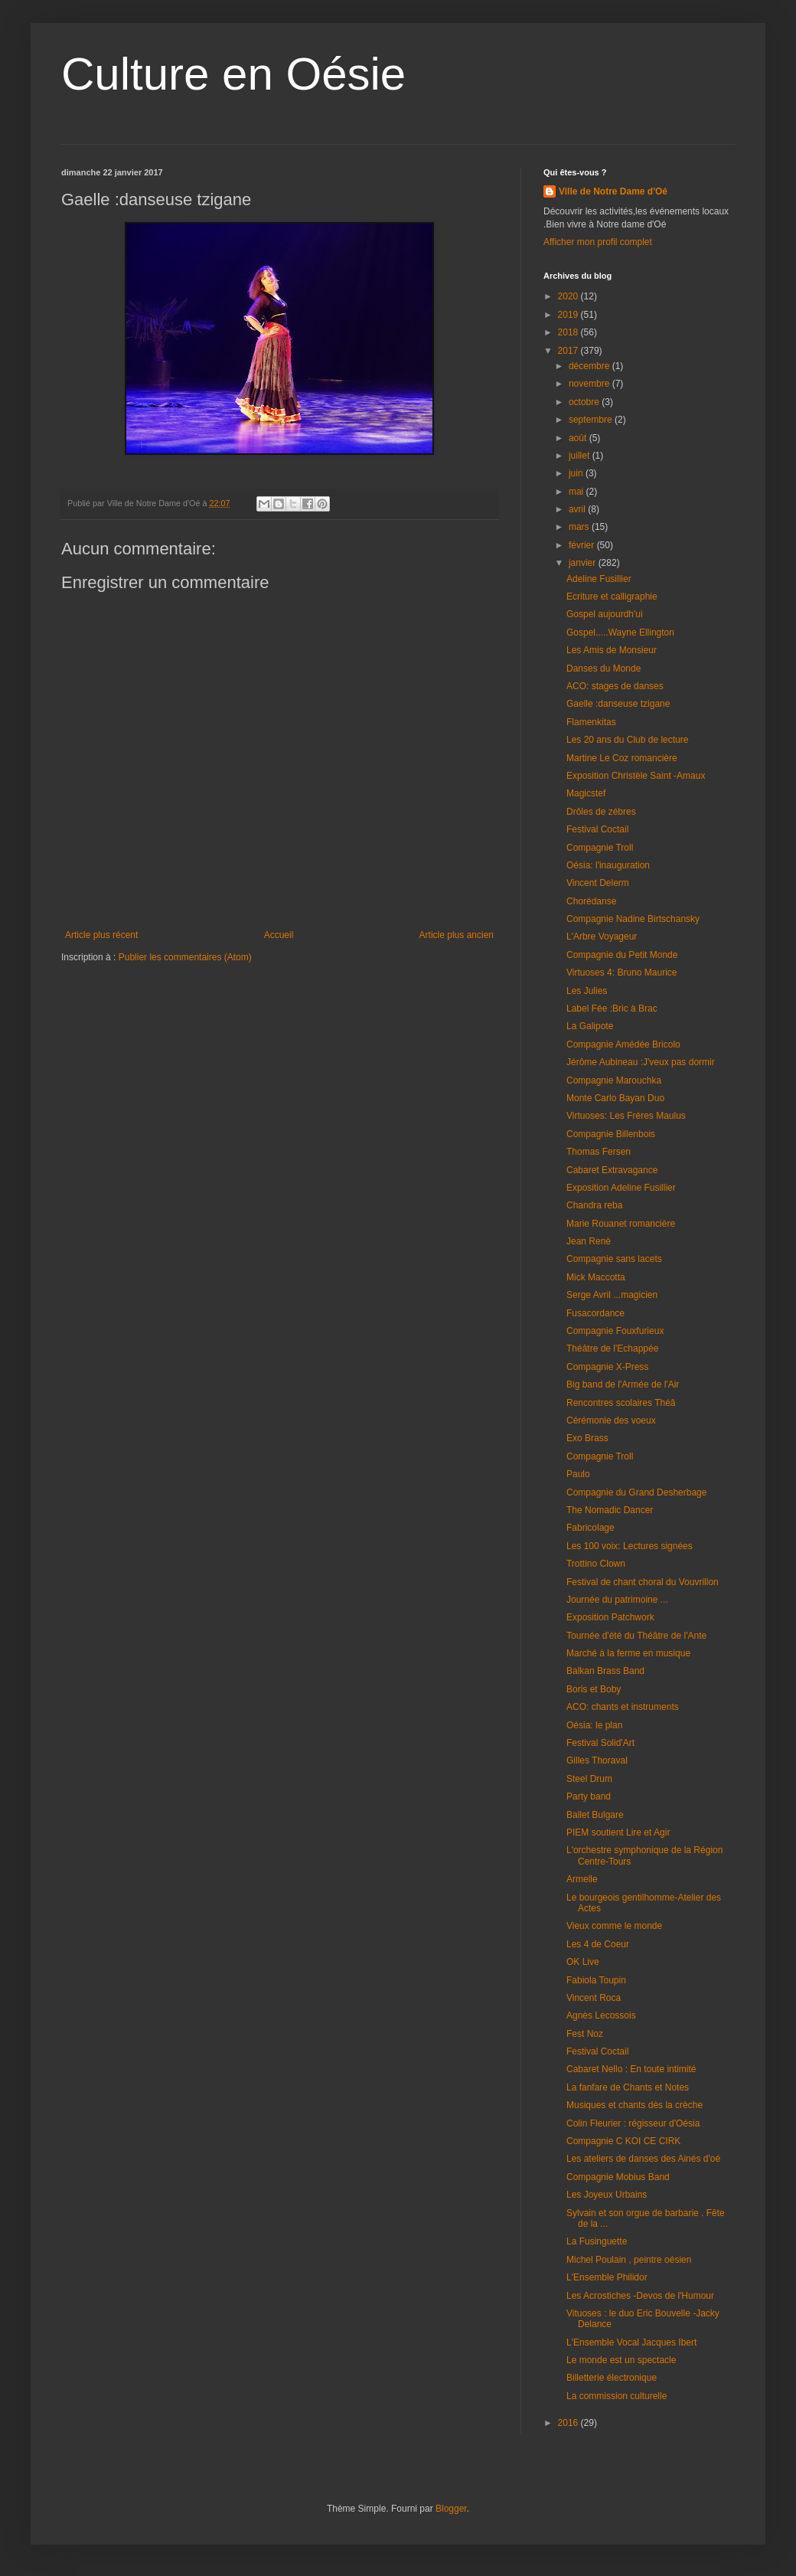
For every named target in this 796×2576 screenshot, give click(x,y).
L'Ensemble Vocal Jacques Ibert (631, 2342)
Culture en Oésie (233, 74)
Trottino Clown (595, 1563)
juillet (580, 455)
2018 (569, 332)
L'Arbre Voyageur (601, 936)
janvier (584, 562)
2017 (569, 350)
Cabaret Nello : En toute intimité (631, 2069)
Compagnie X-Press (607, 1367)
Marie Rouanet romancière (620, 1223)
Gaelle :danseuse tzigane (618, 703)
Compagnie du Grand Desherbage (636, 1492)
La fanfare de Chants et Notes (627, 2087)
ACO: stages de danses (615, 686)
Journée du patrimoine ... (617, 1599)
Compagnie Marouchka (613, 1080)
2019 (569, 314)
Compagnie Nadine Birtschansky (633, 919)
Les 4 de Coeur (597, 1944)
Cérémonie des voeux (611, 1420)
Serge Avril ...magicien (611, 1295)
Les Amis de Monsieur (611, 650)
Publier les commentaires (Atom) (185, 957)
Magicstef (585, 793)
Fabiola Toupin (596, 1980)
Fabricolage (590, 1527)
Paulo (578, 1474)
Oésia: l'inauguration (608, 865)
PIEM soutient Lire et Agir (618, 1832)
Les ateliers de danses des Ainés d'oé (643, 2158)
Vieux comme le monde (614, 1926)
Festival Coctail (597, 829)
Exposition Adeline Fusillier (621, 1187)
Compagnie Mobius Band (618, 2177)
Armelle (582, 1879)
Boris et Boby (593, 1689)
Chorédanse (591, 901)
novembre (590, 383)
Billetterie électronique (611, 2377)
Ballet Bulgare (595, 1814)
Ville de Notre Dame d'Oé (613, 191)
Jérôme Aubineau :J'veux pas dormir (640, 1062)
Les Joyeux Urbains (606, 2194)
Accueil (279, 935)
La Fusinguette (596, 2241)
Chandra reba (594, 1205)
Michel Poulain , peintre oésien (628, 2259)
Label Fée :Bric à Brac (611, 1008)
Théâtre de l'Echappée (612, 1348)
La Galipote (589, 1026)
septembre (592, 419)
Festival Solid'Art (600, 1742)
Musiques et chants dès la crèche (634, 2105)
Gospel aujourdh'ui (604, 614)
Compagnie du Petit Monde (621, 955)
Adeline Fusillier (598, 579)
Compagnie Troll (599, 847)
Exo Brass (587, 1438)
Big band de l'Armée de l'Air (622, 1384)
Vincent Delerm (597, 883)
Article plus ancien (456, 935)
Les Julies (586, 991)
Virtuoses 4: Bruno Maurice (621, 972)
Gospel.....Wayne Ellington (620, 632)
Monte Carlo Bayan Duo (615, 1098)
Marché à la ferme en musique (628, 1653)
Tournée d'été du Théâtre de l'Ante (636, 1635)
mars (580, 526)
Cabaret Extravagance (611, 1170)
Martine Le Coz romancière (621, 758)
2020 (569, 296)
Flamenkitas (591, 722)
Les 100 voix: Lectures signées (629, 1546)
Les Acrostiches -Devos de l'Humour (640, 2295)
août (579, 438)
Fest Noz (584, 2033)
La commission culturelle (616, 2396)
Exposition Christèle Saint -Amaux (635, 775)
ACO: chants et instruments (622, 1707)
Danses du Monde (603, 668)
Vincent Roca (593, 1997)
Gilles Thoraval (597, 1760)
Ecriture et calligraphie (611, 596)
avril (578, 509)
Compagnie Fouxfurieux (615, 1331)
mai (577, 491)
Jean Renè (588, 1241)
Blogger (451, 2508)
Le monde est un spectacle (621, 2360)
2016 (569, 2422)
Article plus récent (101, 935)
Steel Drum (589, 1778)
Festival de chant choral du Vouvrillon (642, 1582)
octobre (585, 402)
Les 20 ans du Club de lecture (627, 739)
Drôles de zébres (601, 811)
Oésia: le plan (594, 1725)
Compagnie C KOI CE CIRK (623, 2141)
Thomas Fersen (598, 1151)
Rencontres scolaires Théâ (621, 1403)
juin (577, 473)
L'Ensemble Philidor (607, 2277)
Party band (588, 1796)
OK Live (582, 1962)
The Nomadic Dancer (609, 1510)
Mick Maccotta (595, 1277)
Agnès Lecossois (601, 2015)
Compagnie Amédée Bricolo (623, 1044)
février (583, 545)
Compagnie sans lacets (614, 1259)
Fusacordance (595, 1313)
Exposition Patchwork (610, 1617)
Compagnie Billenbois (610, 1134)
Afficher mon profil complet (597, 242)
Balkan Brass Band (605, 1671)
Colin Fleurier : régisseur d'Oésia (633, 2123)
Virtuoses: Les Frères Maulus (626, 1115)
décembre (590, 366)
